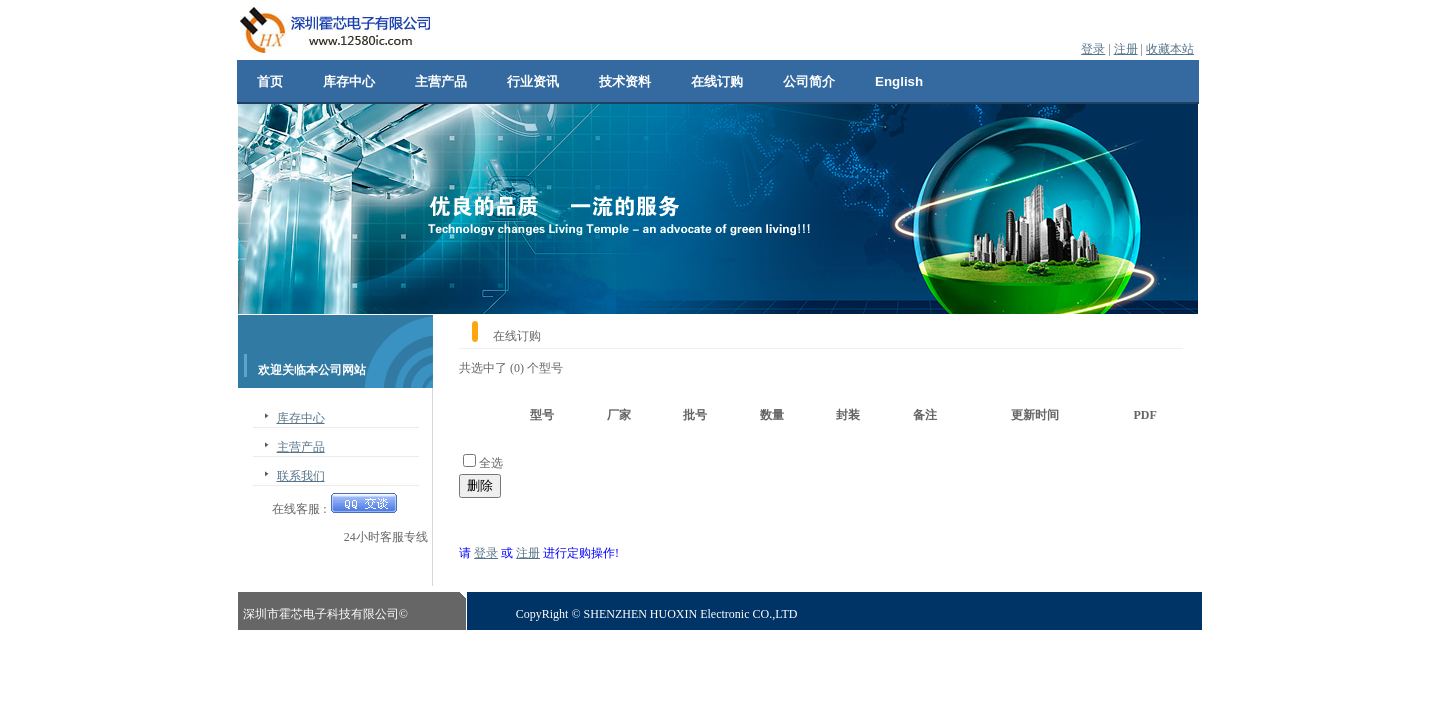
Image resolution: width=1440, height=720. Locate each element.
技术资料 (625, 81)
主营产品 (441, 81)
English (899, 81)
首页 (270, 81)
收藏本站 (1170, 49)
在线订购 (717, 81)
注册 (1126, 49)
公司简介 (809, 81)
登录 (1093, 49)
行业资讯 (533, 81)
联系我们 (301, 476)
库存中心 (349, 81)
